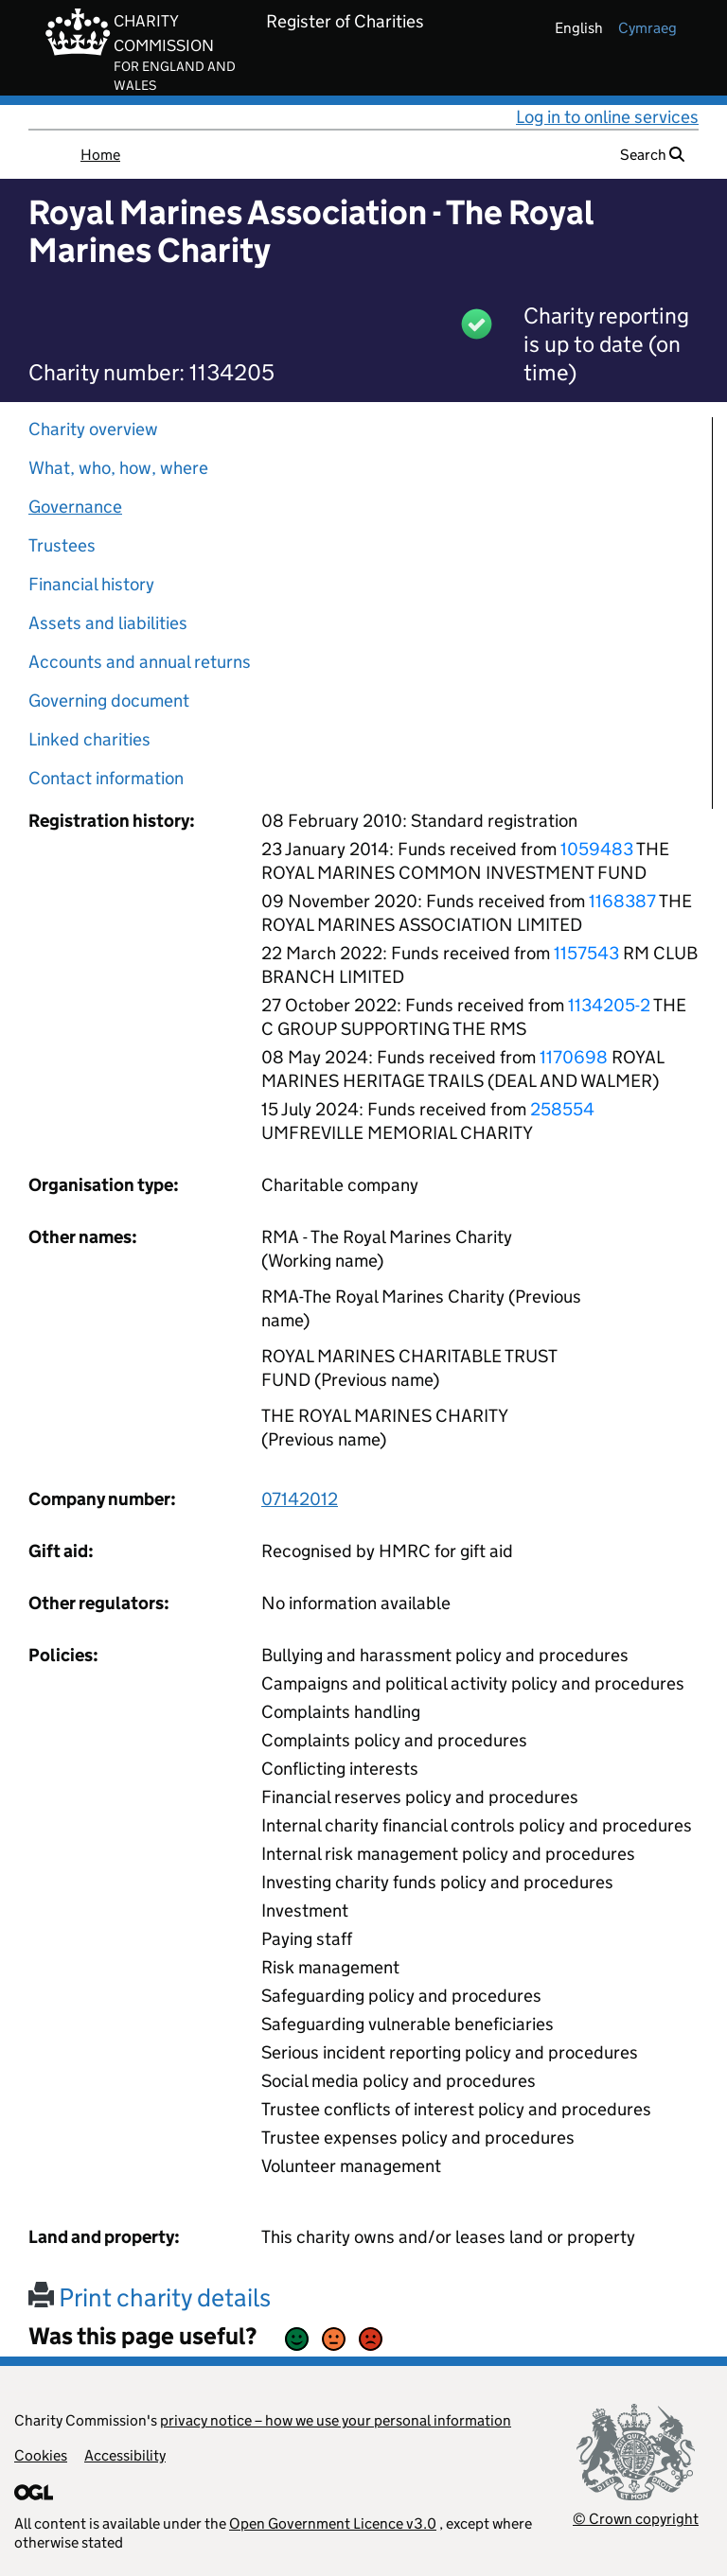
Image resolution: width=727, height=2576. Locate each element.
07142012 (299, 1499)
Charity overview (93, 429)
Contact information (106, 778)
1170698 (574, 1057)
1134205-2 (609, 1005)
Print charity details (149, 2297)
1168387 (622, 901)
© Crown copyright (636, 2519)
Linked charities (89, 739)
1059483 (596, 849)
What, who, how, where (118, 468)
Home (100, 155)
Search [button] (652, 155)
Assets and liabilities (107, 623)
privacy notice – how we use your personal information (335, 2420)
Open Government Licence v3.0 (332, 2523)
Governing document (108, 700)
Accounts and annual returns (139, 662)
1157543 (586, 953)
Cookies (40, 2455)
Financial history (91, 584)
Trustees (62, 545)
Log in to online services (607, 117)
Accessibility (125, 2455)
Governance (75, 506)
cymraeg (647, 28)
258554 (562, 1109)
